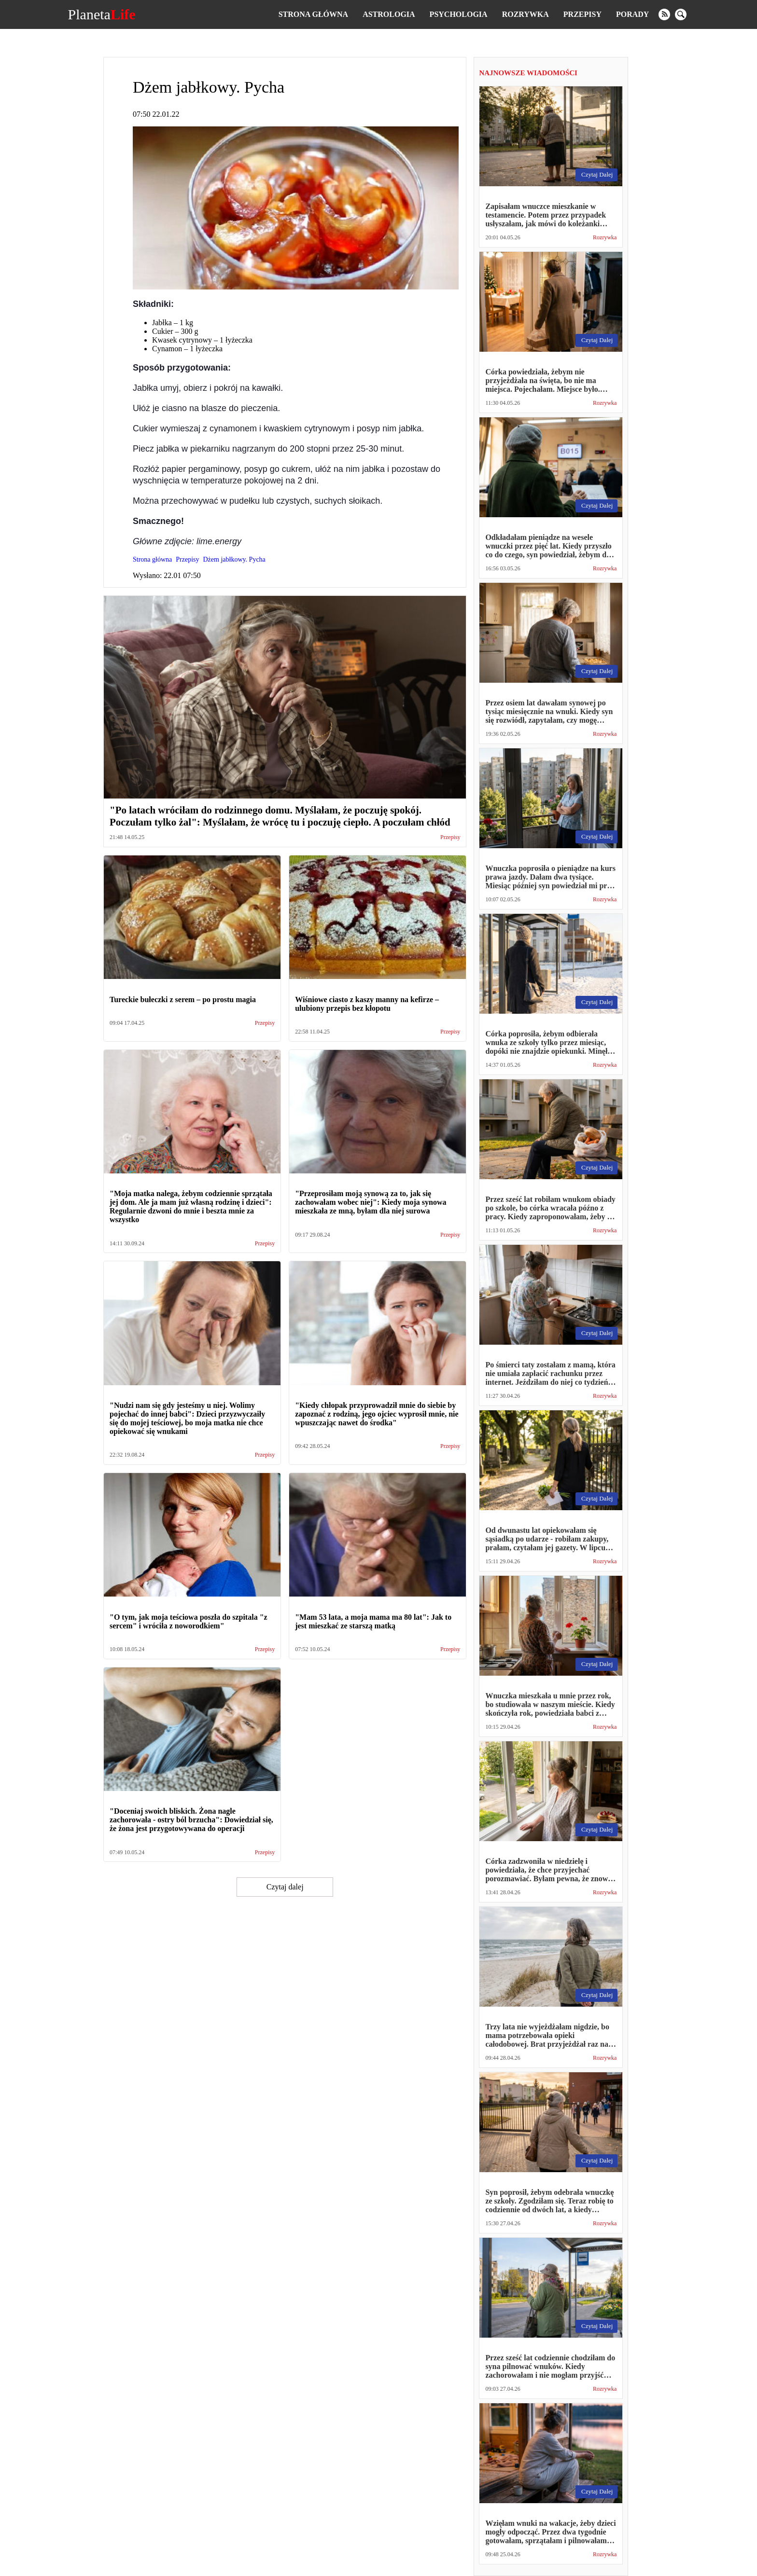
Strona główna (313, 14)
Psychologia (459, 14)
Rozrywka (525, 14)
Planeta (102, 14)
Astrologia (389, 14)
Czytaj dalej (285, 1887)
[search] (681, 14)
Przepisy (582, 14)
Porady (632, 14)
